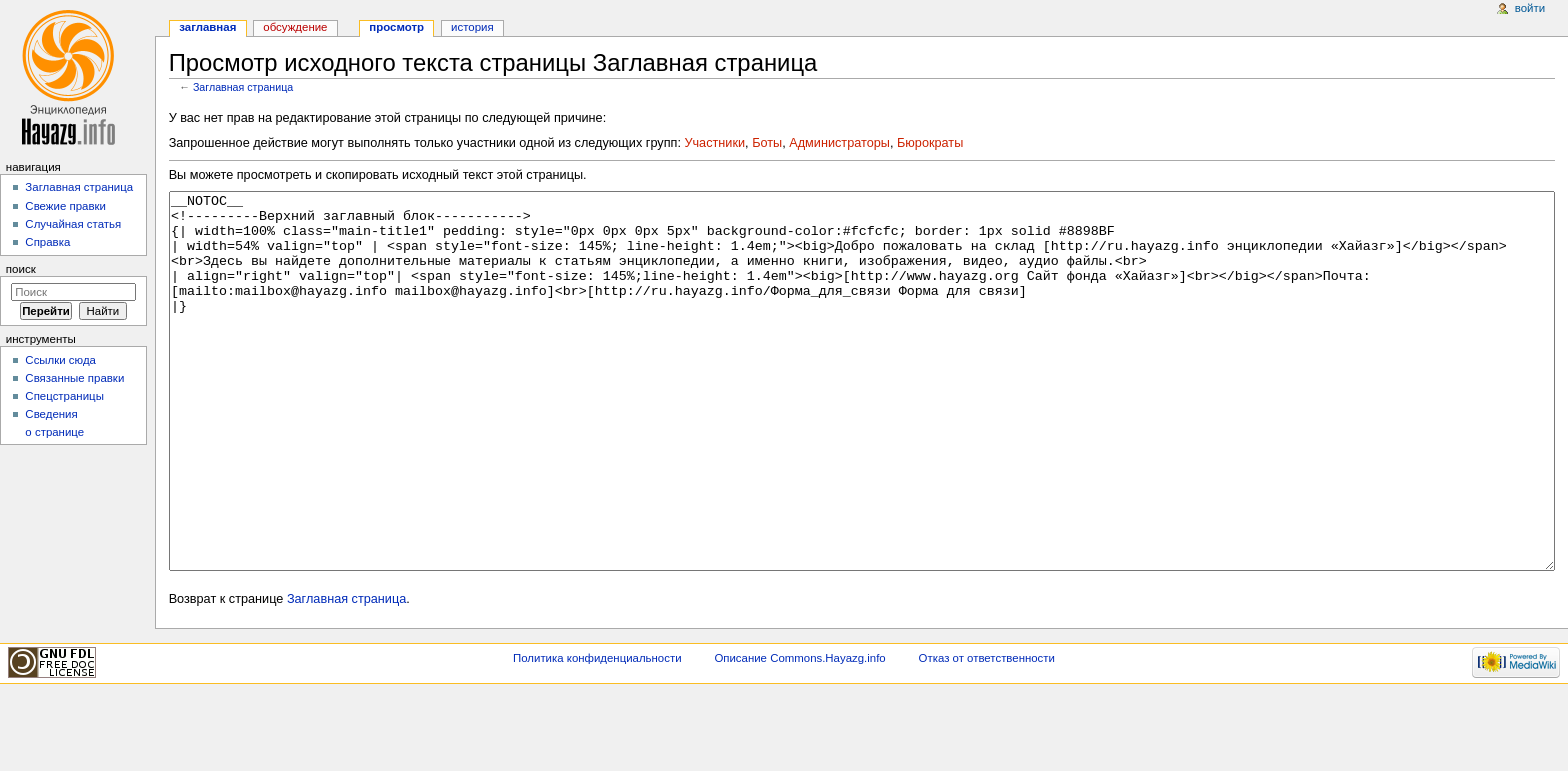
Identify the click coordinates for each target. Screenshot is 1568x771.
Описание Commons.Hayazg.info (799, 733)
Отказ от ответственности (987, 733)
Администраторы (839, 143)
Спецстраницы (64, 396)
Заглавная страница (243, 87)
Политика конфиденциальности (597, 733)
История (472, 27)
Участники (714, 143)
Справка (47, 242)
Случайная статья (73, 224)
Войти (1530, 8)
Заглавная (207, 27)
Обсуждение (295, 27)
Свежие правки (65, 206)
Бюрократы (930, 143)
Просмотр (396, 27)
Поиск (21, 269)
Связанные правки (74, 378)
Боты (767, 143)
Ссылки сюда (60, 360)
